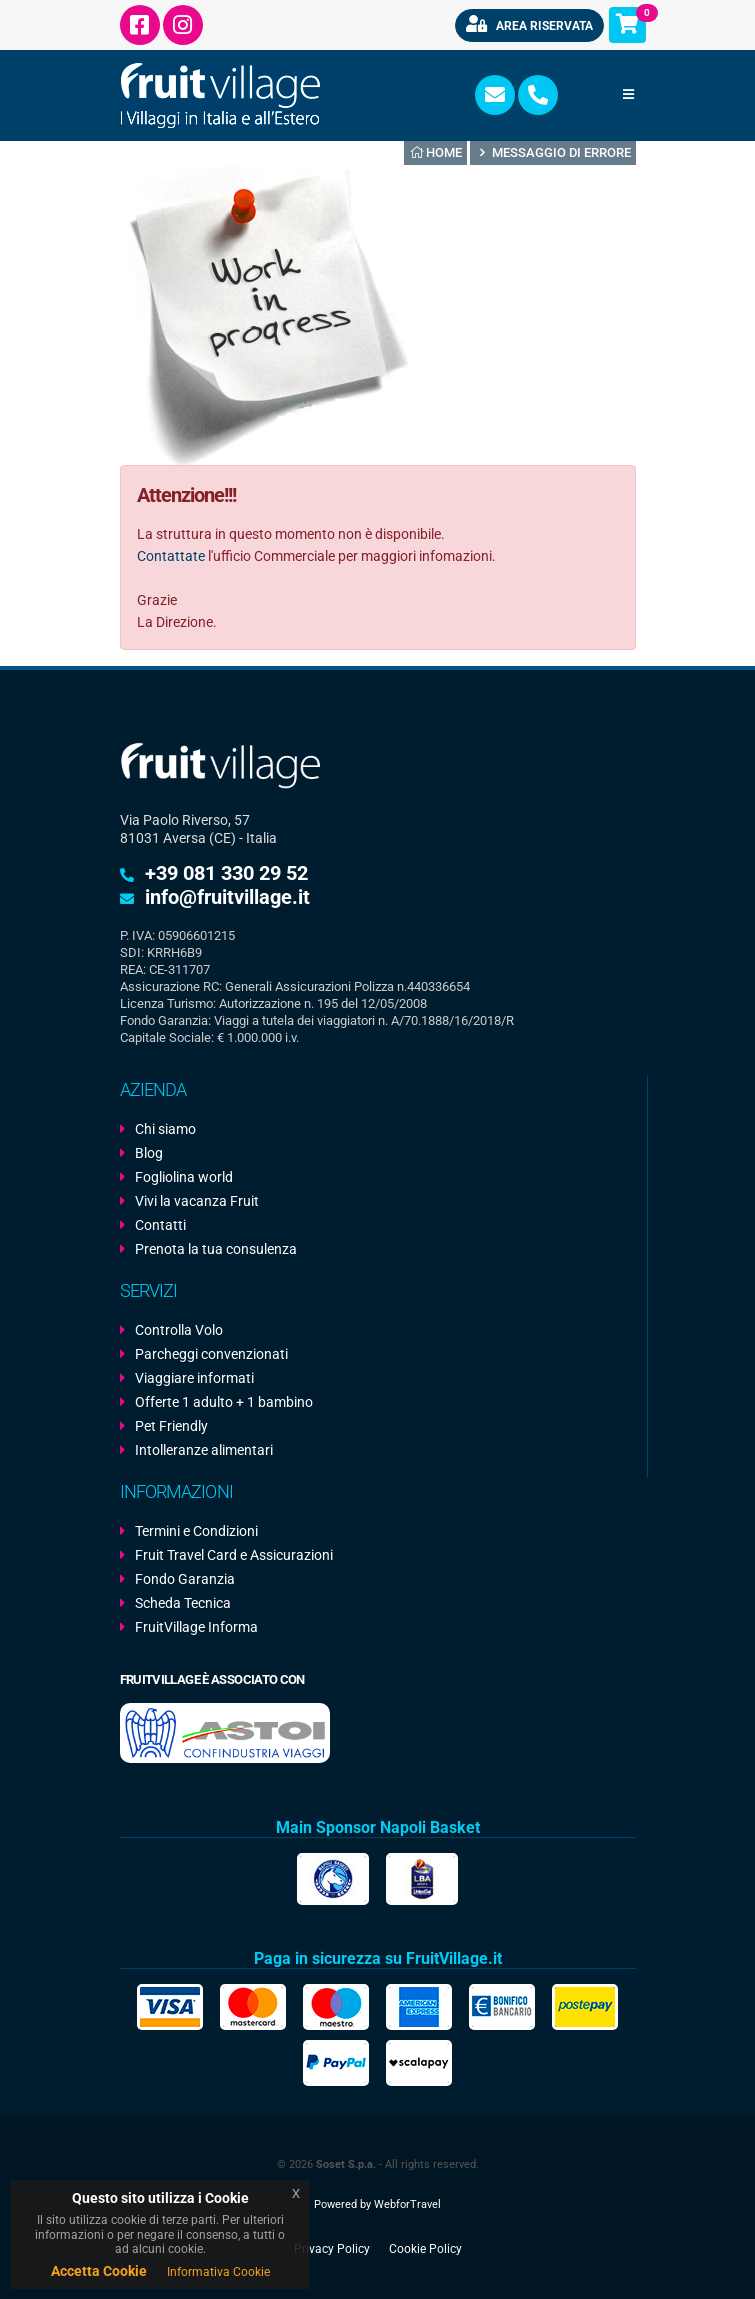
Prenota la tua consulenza (216, 1249)
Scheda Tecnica (183, 1603)
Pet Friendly (171, 1426)
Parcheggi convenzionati (211, 1354)
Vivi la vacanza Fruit (197, 1201)
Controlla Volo (179, 1330)
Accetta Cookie (99, 2271)
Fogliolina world (184, 1177)
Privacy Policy (332, 2248)
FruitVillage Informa (196, 1627)
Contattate (171, 556)
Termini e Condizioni (196, 1531)
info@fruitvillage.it (227, 897)
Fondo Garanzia (185, 1579)
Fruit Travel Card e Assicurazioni (234, 1555)
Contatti (160, 1225)
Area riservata (529, 24)
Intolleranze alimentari (204, 1450)
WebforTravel (407, 2204)
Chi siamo (165, 1129)
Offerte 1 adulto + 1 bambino (224, 1402)
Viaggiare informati (194, 1378)
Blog (149, 1153)
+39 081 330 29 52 (226, 873)
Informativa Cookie (218, 2272)
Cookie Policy (425, 2248)
